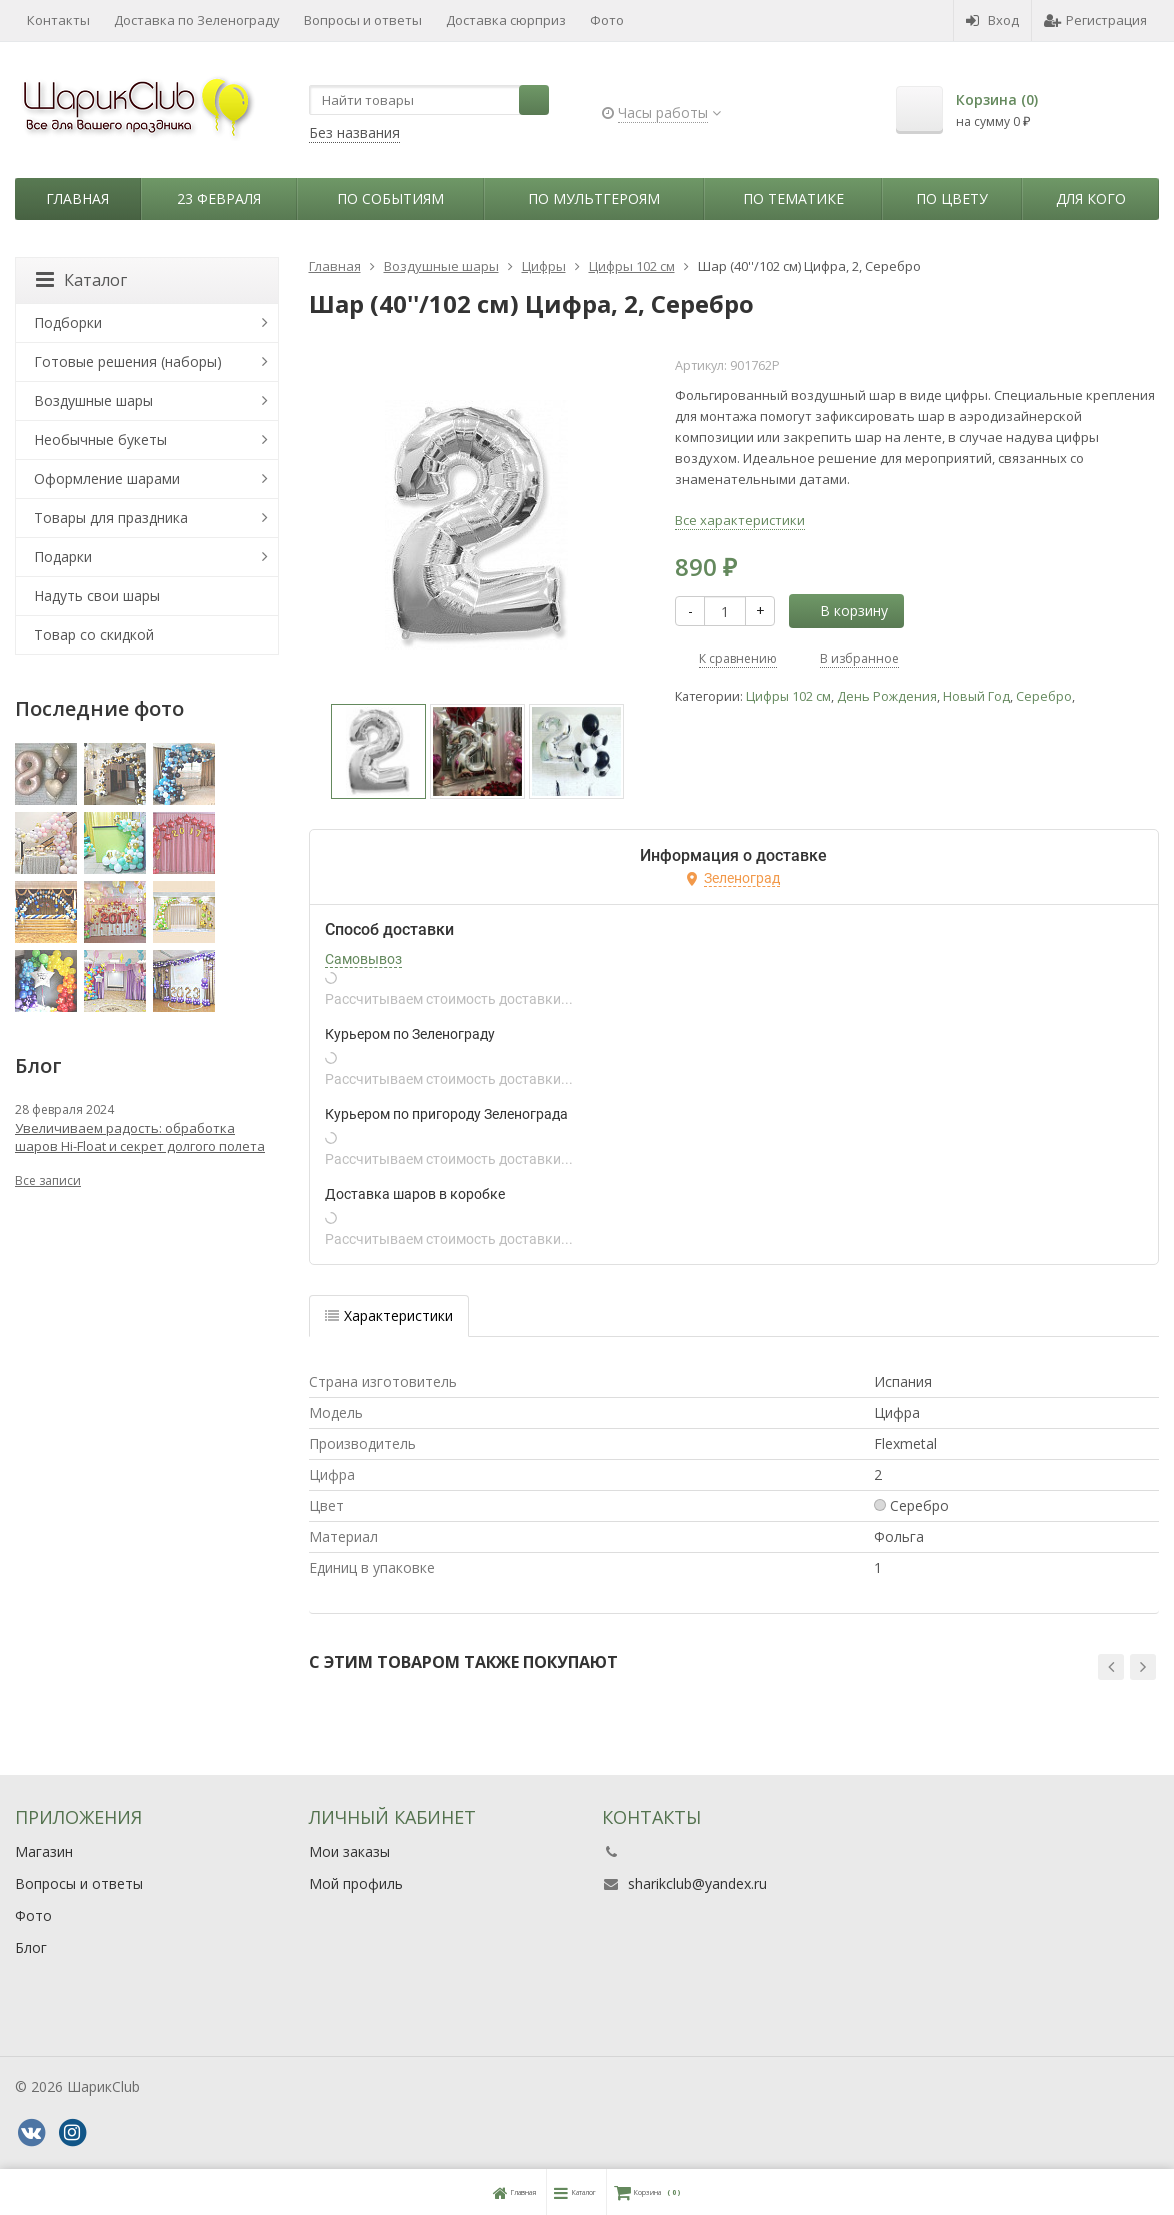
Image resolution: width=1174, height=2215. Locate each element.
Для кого (1091, 198)
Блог (31, 1947)
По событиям (390, 198)
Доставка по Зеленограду (197, 20)
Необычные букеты (100, 439)
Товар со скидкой (94, 634)
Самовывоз (363, 959)
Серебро (1044, 696)
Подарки (63, 556)
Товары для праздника (111, 517)
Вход (992, 20)
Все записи (48, 1180)
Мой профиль (356, 1883)
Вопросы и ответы (363, 20)
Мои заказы (349, 1851)
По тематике (793, 198)
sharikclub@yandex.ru (697, 1883)
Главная (77, 198)
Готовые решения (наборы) (128, 361)
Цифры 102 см (788, 696)
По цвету (952, 198)
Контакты (58, 20)
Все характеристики (740, 520)
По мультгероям (594, 198)
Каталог (81, 280)
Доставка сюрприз (506, 20)
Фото (607, 20)
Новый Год (976, 696)
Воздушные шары (93, 400)
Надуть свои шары (97, 595)
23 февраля (219, 198)
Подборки (68, 322)
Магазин (44, 1851)
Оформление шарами (107, 478)
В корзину (843, 610)
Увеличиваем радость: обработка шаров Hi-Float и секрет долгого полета (140, 1137)
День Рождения (887, 696)
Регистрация (1095, 20)
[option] (378, 751)
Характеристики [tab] (389, 1315)
